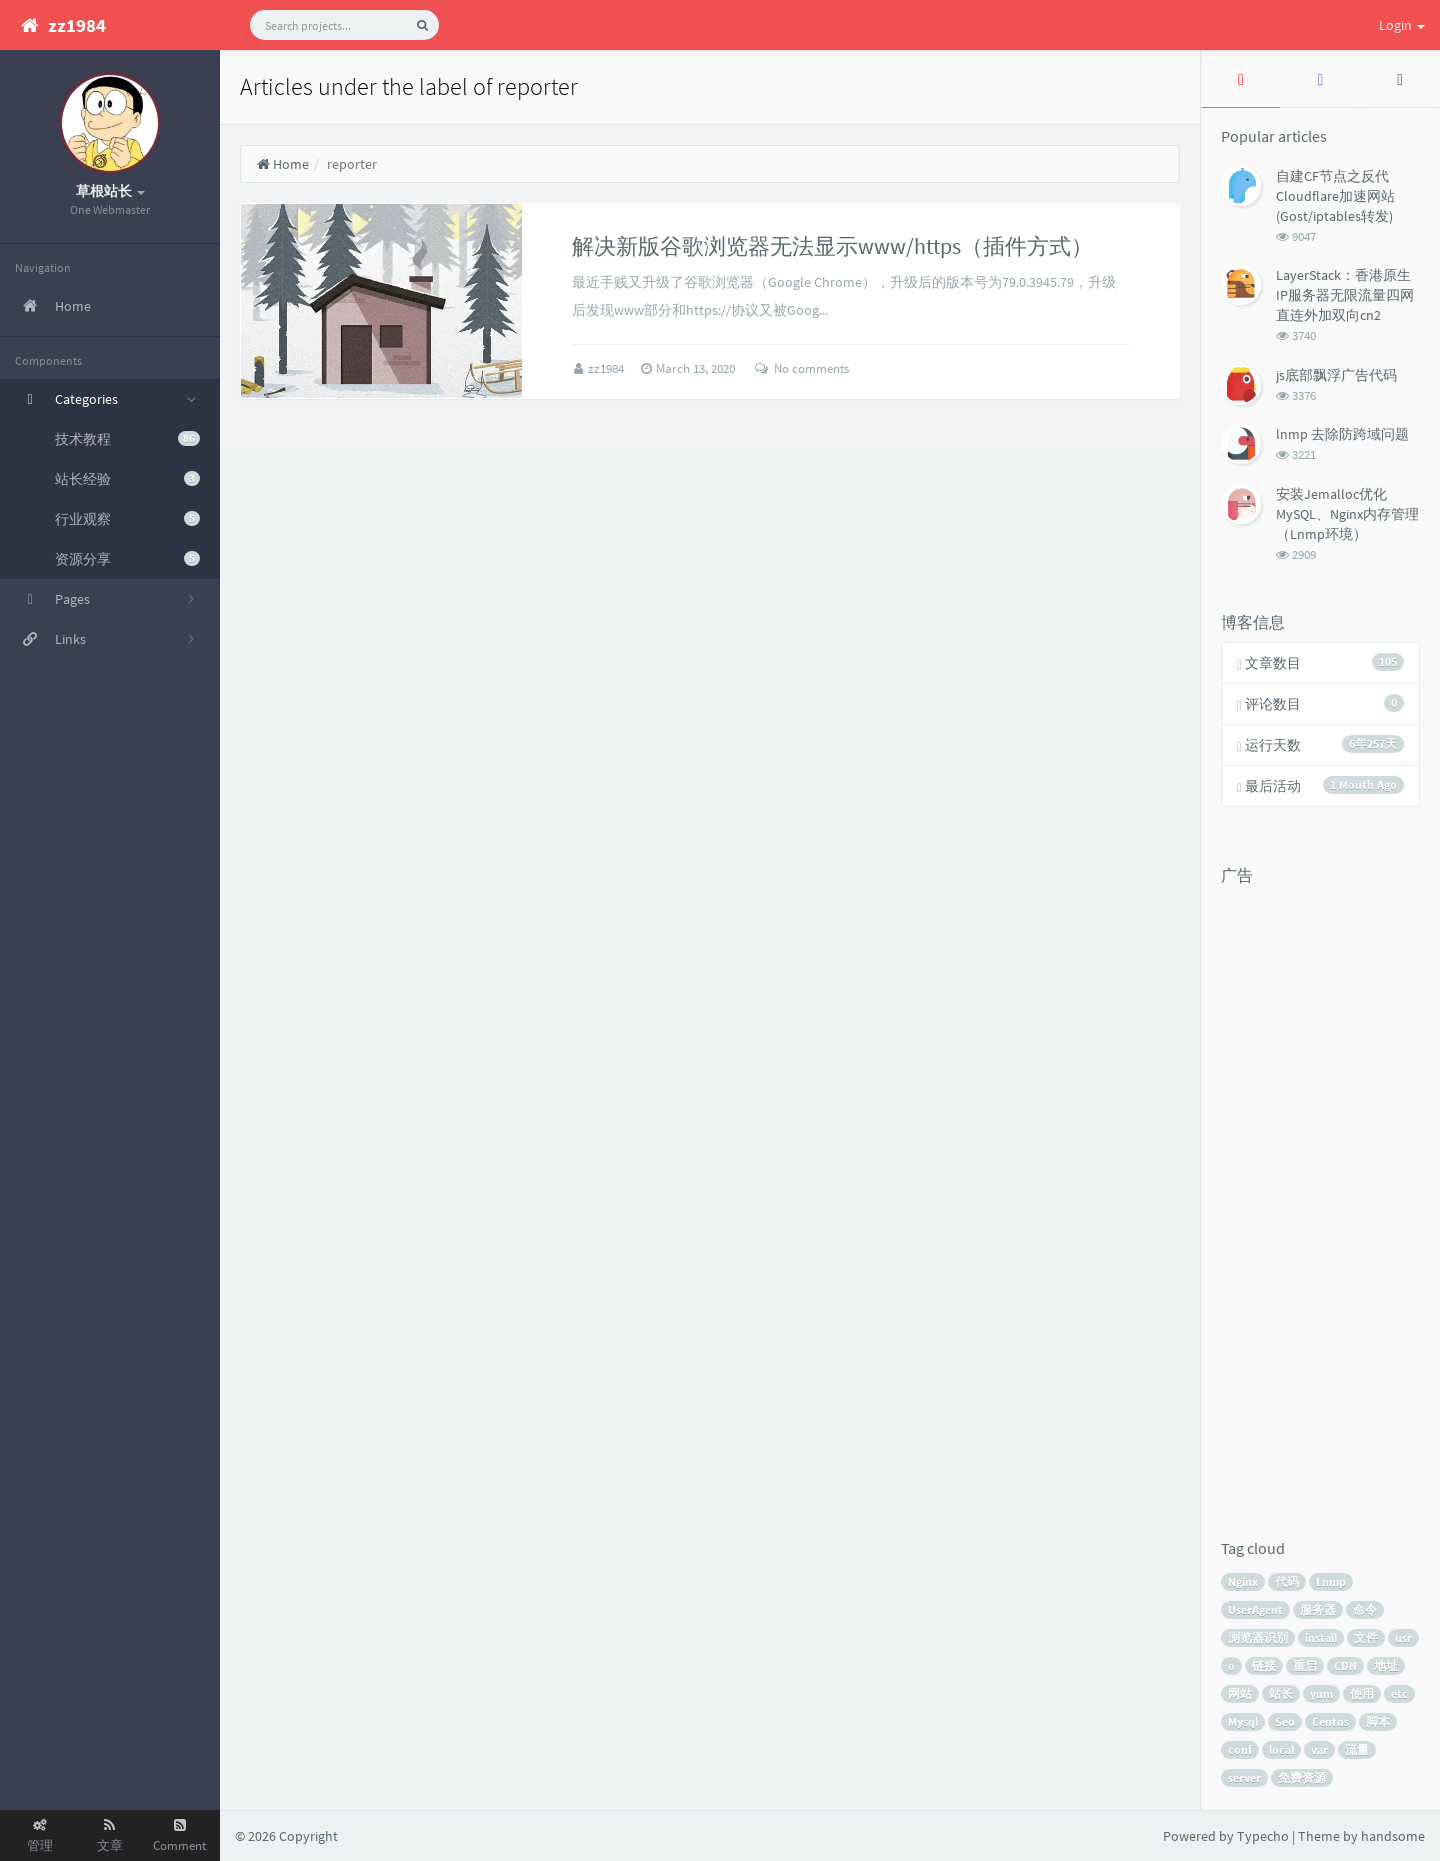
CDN (1345, 1665)
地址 (1386, 1665)
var (1319, 1749)
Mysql (1243, 1721)
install (1321, 1637)
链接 (1264, 1665)
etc (1399, 1693)
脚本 (1378, 1721)
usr (1403, 1637)
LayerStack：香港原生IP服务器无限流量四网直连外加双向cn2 (1345, 295)
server (1244, 1777)
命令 (1365, 1609)
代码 (1287, 1581)
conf (1240, 1749)
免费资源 (1302, 1777)
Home (282, 164)
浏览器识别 (1258, 1637)
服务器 (1318, 1609)
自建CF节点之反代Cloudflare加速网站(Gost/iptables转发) (1335, 196)
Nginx (1243, 1581)
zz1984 (607, 368)
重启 (1305, 1665)
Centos (1330, 1721)
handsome (1393, 1836)
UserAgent (1255, 1609)
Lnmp (1331, 1581)
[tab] (1241, 79)
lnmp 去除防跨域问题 (1342, 434)
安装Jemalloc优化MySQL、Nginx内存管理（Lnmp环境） (1347, 514)
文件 (1366, 1637)
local (1281, 1749)
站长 (1281, 1693)
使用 (1362, 1693)
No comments (802, 368)
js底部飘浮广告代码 (1336, 375)
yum (1321, 1693)
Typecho (1263, 1836)
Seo (1285, 1721)
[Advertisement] (1301, 1195)
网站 (1240, 1693)
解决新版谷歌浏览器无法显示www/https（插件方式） (832, 246)
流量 (1357, 1749)
